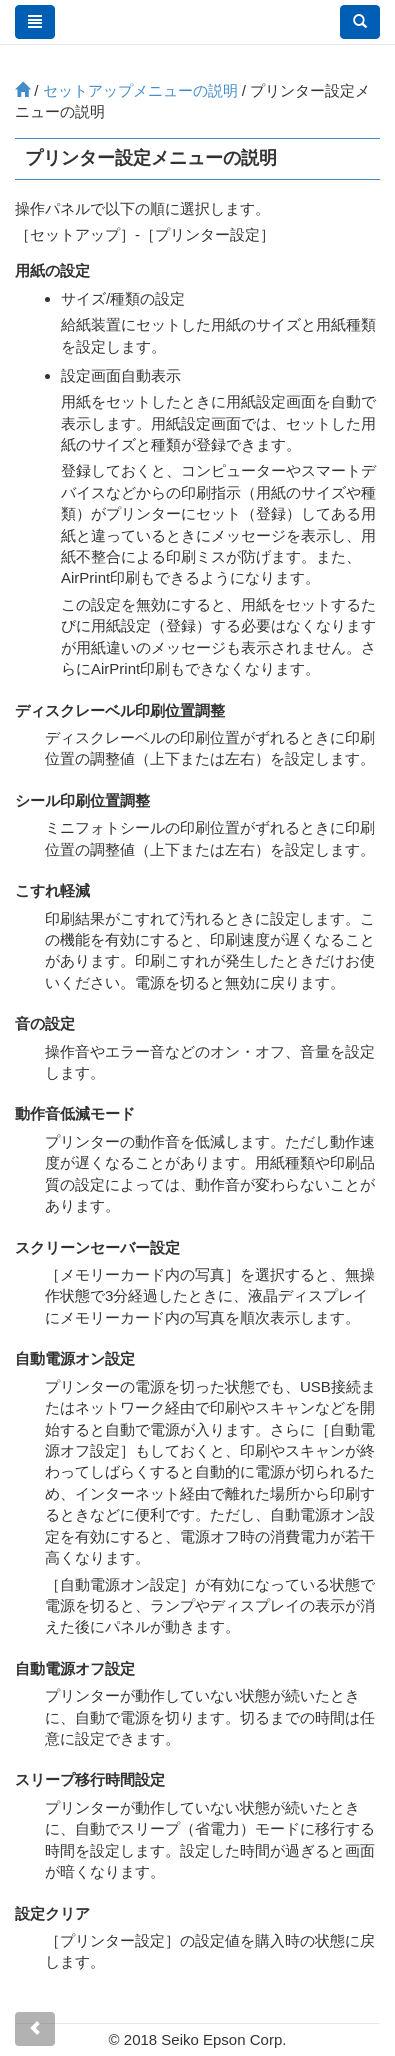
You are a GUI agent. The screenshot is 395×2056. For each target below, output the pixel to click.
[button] (360, 22)
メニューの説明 (140, 90)
